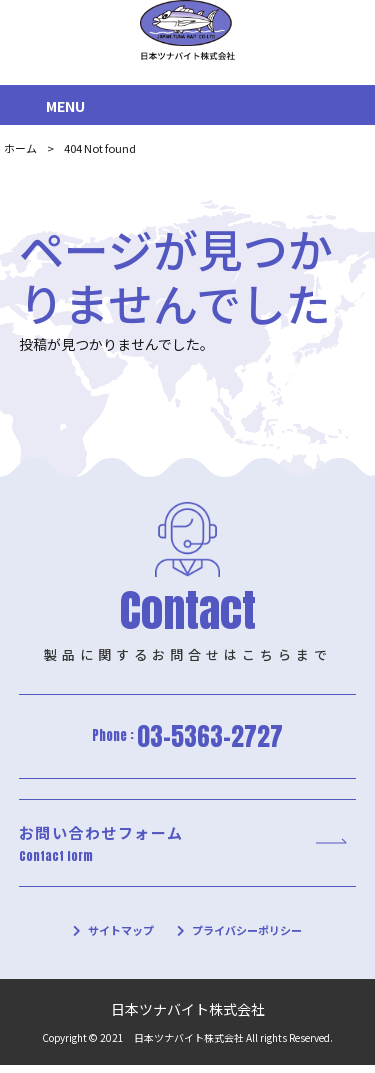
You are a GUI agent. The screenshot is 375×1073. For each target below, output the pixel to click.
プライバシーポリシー (250, 937)
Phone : (188, 737)
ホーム (20, 148)
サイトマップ (116, 937)
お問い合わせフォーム (183, 848)
